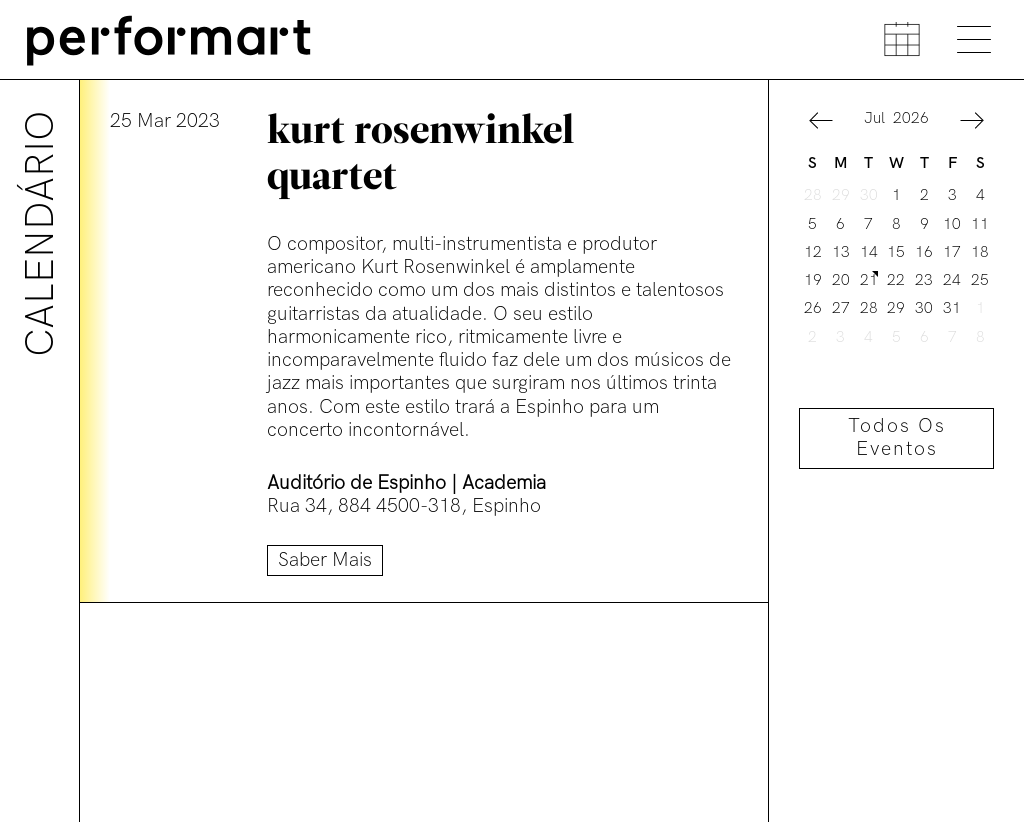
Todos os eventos (897, 438)
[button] (821, 123)
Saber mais (325, 560)
